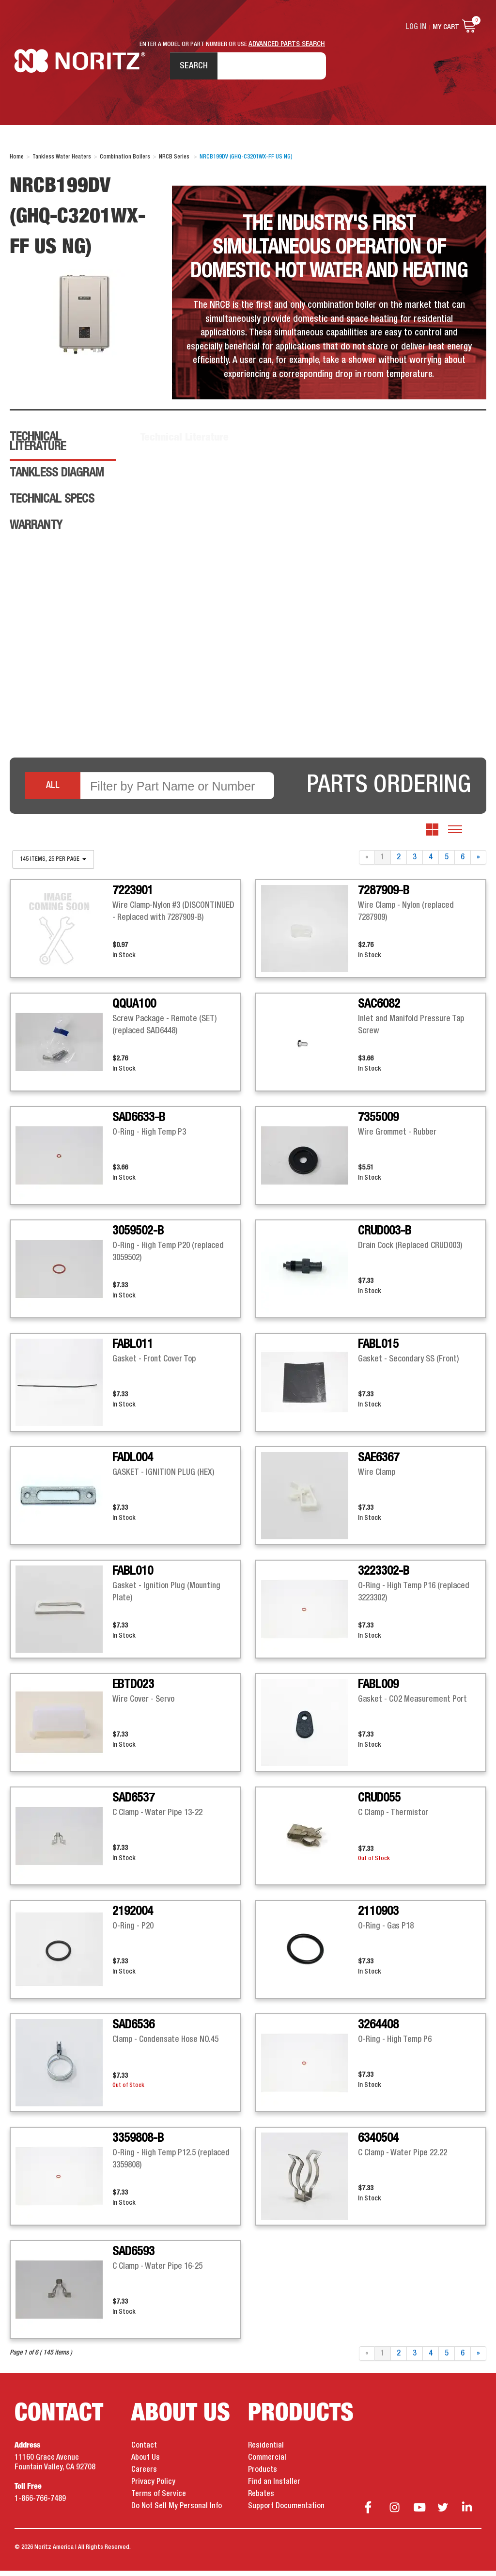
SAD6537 (133, 1803)
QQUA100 (134, 1009)
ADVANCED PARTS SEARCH (286, 44)
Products (262, 2475)
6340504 (378, 2143)
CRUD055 (379, 1803)
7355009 (378, 1123)
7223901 (132, 896)
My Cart (446, 27)
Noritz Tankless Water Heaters (80, 68)
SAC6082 (379, 1009)
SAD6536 (133, 2030)
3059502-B (138, 1236)
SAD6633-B (138, 1123)
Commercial (267, 2463)
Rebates (261, 2499)
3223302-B (383, 1576)
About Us (145, 2463)
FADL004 (132, 1463)
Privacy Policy (153, 2487)
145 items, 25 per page (53, 864)
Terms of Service (158, 2499)
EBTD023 (133, 1690)
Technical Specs (52, 504)
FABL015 (378, 1349)
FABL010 (132, 1576)
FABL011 (132, 1349)
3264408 (378, 2030)
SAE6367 (378, 1463)
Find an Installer (274, 2487)
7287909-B (383, 896)
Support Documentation (286, 2511)
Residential (266, 2451)
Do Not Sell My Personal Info (176, 2511)
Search (189, 67)
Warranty (36, 530)
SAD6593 (133, 2257)
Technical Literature (38, 447)
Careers (144, 2475)
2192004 (132, 1917)
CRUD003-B (384, 1236)
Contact (144, 2451)
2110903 (378, 1917)
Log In (417, 27)
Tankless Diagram (57, 478)
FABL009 (378, 1690)
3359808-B (138, 2143)
